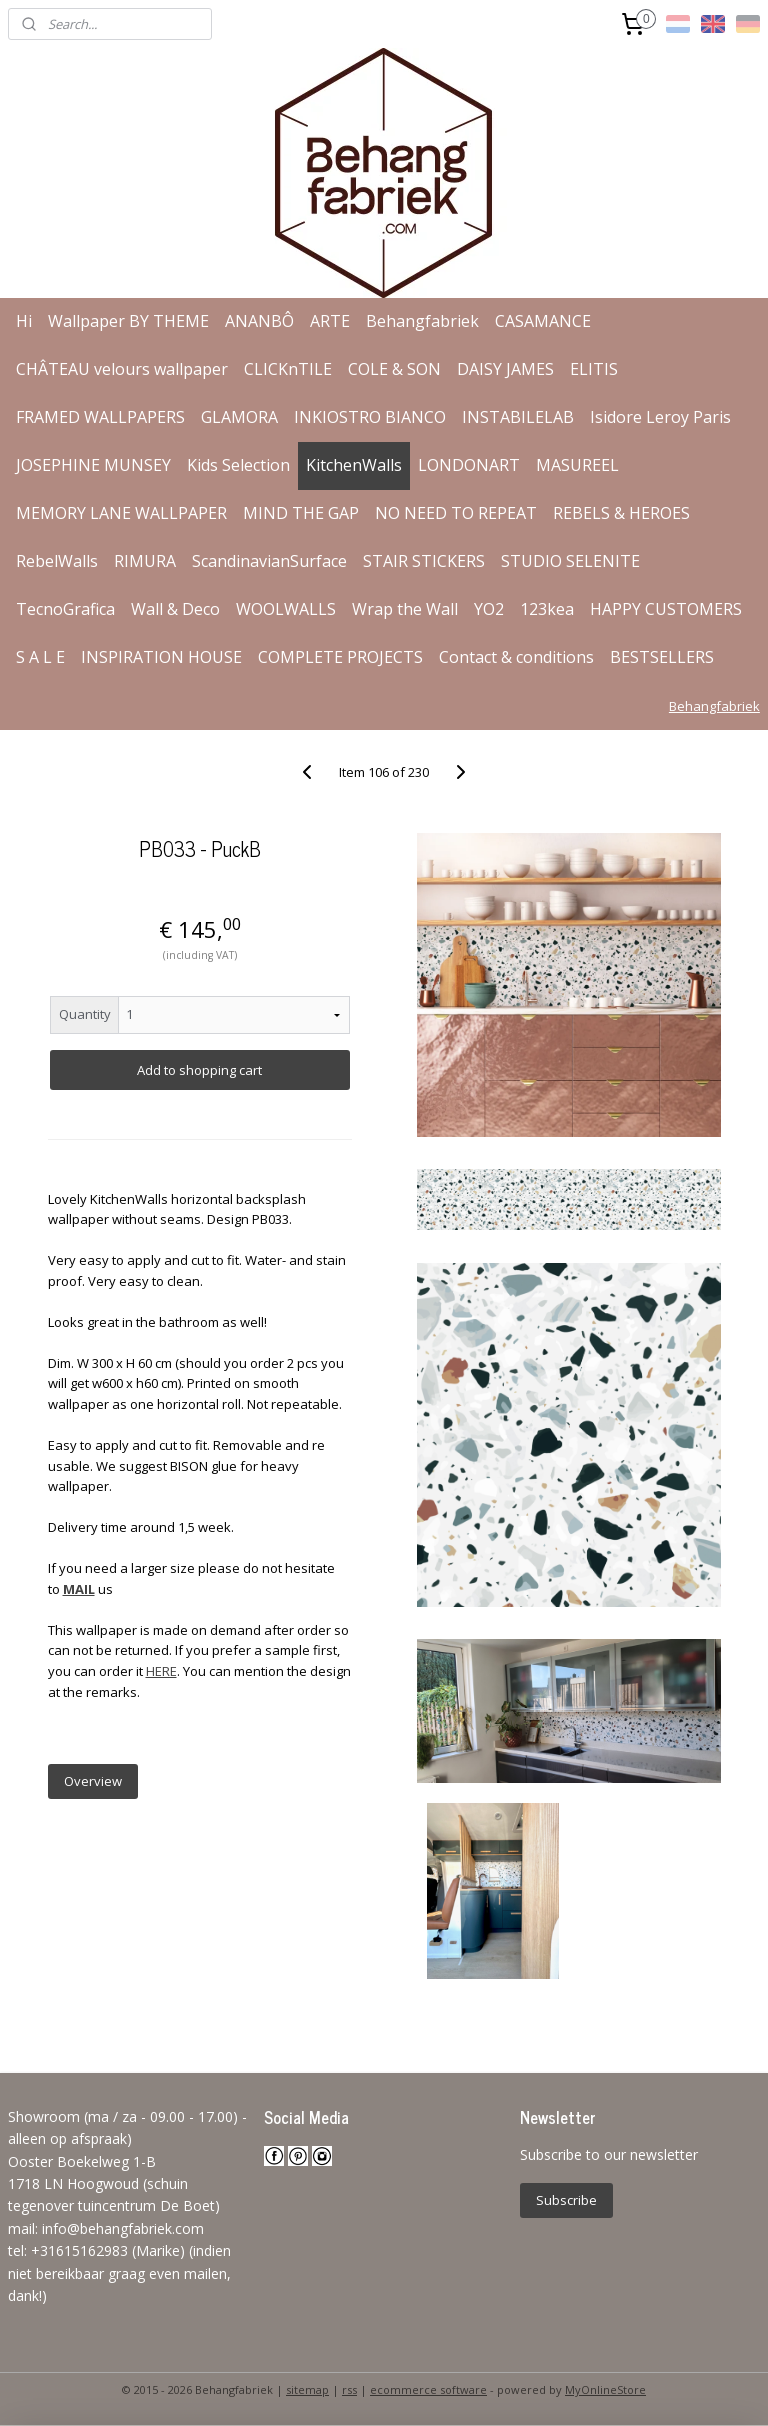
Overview (93, 1781)
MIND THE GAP (301, 513)
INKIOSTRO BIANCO (370, 417)
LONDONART (469, 465)
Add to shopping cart (199, 1070)
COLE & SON (394, 369)
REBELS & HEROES (621, 513)
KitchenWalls (354, 465)
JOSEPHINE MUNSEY (93, 465)
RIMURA (145, 561)
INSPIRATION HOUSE (161, 657)
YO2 (489, 609)
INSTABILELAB (518, 417)
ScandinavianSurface (269, 561)
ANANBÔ (259, 321)
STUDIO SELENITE (570, 561)
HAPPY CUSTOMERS (666, 609)
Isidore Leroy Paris (660, 417)
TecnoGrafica (65, 609)
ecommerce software (428, 2389)
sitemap (307, 2389)
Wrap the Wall (405, 609)
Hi (24, 321)
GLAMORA (239, 417)
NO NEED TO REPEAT (456, 513)
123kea (547, 609)
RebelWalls (57, 561)
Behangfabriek (422, 321)
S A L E (40, 657)
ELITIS (594, 369)
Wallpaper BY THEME (128, 321)
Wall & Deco (175, 609)
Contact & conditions (516, 657)
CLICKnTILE (288, 369)
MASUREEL (577, 465)
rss (349, 2389)
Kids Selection (238, 465)
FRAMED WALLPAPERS (100, 417)
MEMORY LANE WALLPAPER (121, 513)
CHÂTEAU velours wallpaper (122, 369)
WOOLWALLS (286, 609)
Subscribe (566, 2200)
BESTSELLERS (662, 657)
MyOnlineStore (605, 2389)
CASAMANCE (543, 321)
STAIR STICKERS (424, 561)
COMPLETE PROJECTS (340, 657)
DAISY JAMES (505, 369)
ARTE (330, 321)
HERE (161, 1671)
